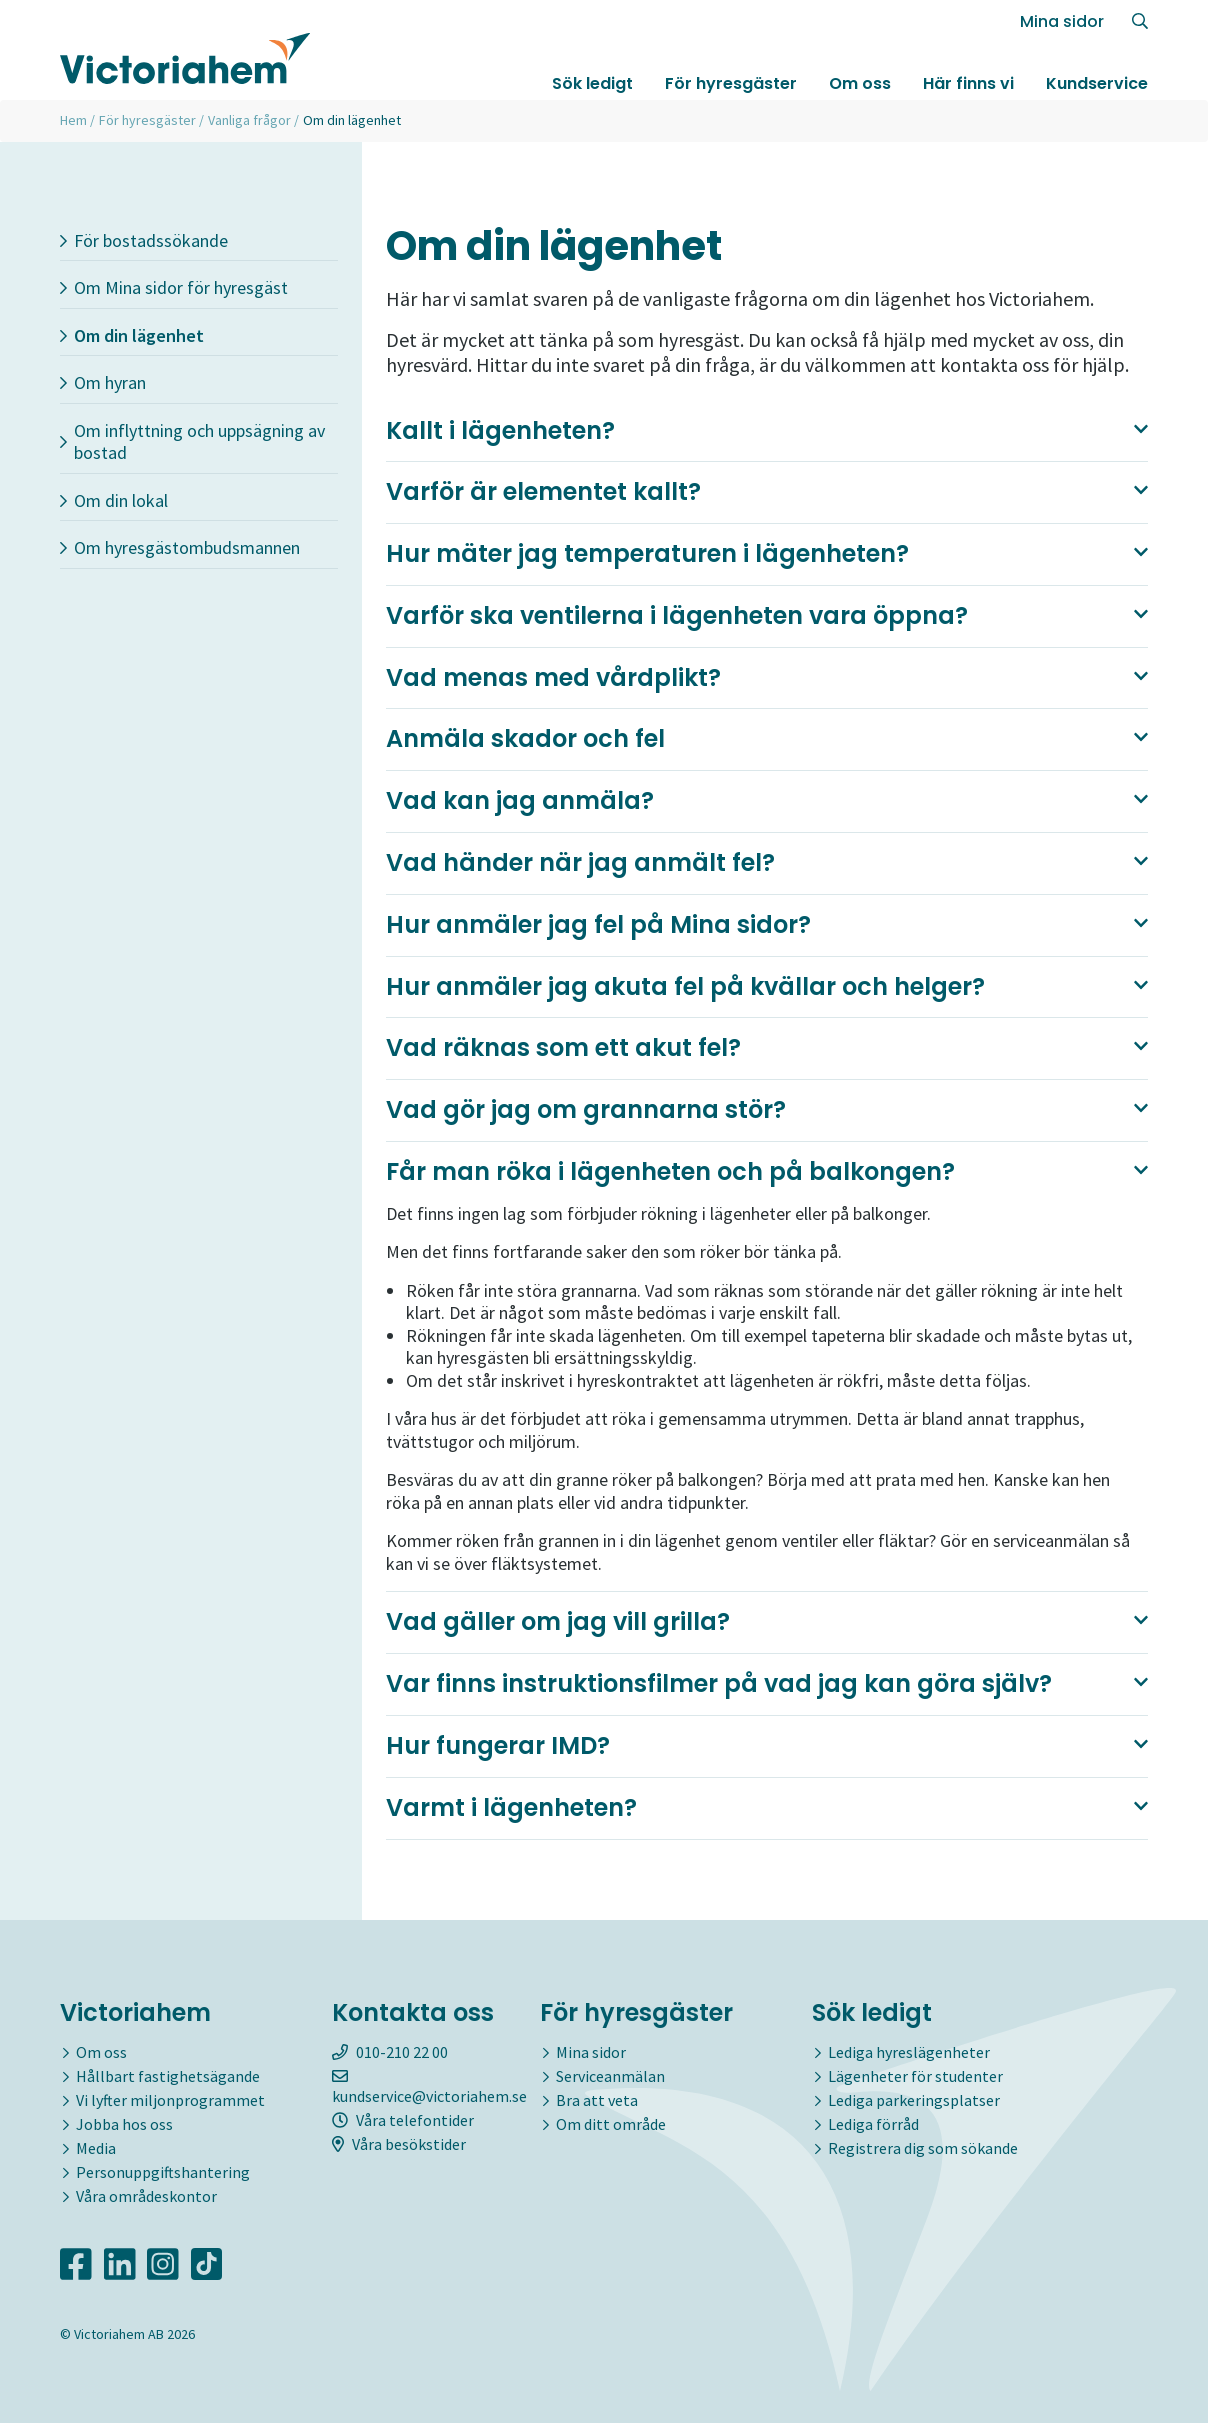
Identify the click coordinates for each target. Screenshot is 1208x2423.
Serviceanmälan (610, 2076)
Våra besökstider (399, 2144)
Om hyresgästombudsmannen (180, 547)
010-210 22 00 (390, 2052)
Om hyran (103, 382)
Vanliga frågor (249, 120)
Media (96, 2148)
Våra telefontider (403, 2120)
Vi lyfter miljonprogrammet (170, 2100)
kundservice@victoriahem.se (429, 2087)
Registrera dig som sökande (923, 2148)
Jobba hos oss (124, 2124)
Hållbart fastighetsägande (168, 2076)
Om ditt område (611, 2124)
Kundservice (1097, 83)
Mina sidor (1062, 21)
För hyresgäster (731, 83)
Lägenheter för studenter (915, 2076)
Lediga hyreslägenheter (909, 2052)
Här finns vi (968, 83)
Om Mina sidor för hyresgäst (174, 287)
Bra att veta (597, 2100)
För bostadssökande (144, 240)
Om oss (860, 83)
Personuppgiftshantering (163, 2172)
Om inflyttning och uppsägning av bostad (192, 442)
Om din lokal (114, 500)
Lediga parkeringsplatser (914, 2100)
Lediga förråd (873, 2124)
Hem (73, 120)
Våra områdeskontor (146, 2196)
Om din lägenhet (132, 335)
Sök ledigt (592, 83)
